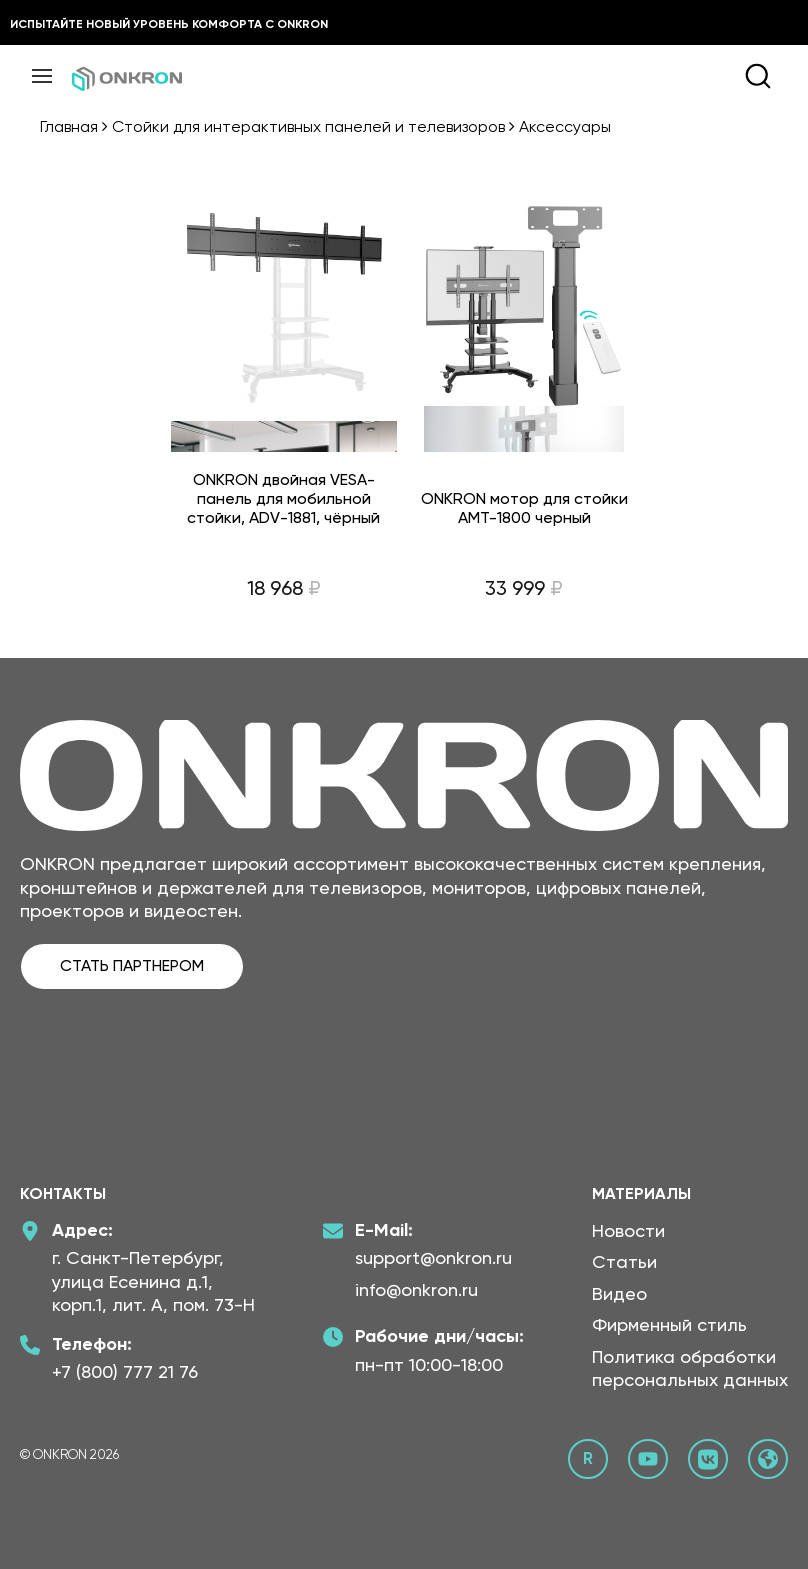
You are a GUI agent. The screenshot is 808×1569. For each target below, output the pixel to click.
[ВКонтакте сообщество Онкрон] (708, 1459)
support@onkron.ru (433, 1257)
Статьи (624, 1261)
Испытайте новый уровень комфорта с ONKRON (169, 24)
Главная (69, 126)
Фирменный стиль (669, 1324)
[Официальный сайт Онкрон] (768, 1459)
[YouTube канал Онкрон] (648, 1459)
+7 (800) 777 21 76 (125, 1371)
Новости (628, 1230)
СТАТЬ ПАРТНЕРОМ (132, 965)
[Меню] (42, 76)
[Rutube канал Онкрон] (588, 1459)
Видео (619, 1293)
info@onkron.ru (416, 1289)
